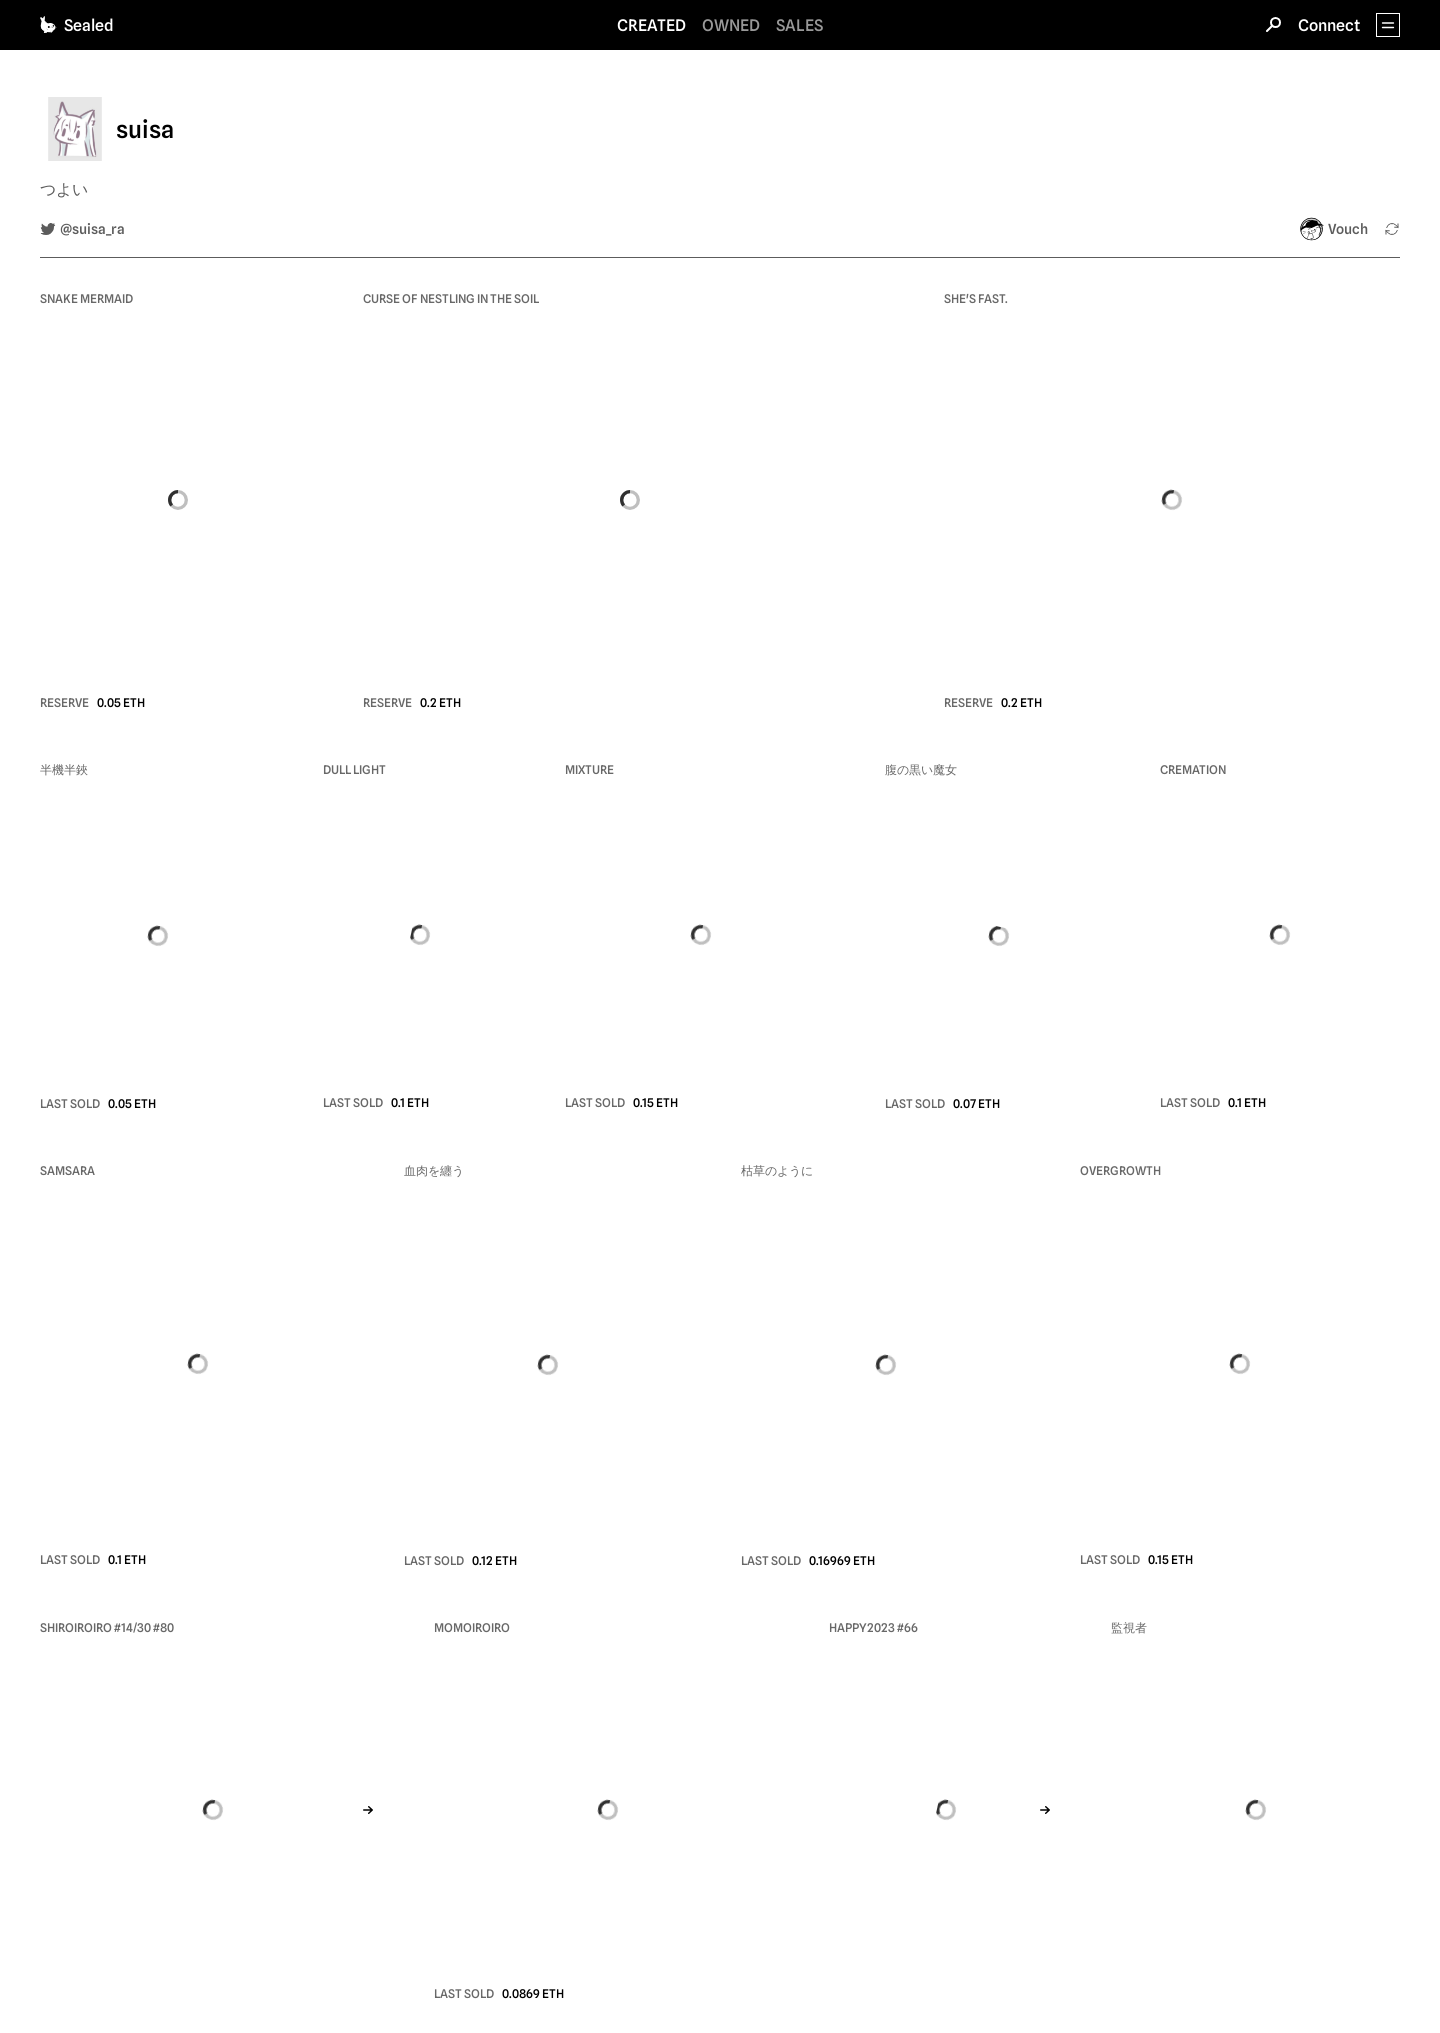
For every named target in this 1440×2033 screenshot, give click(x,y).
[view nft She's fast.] (1172, 499)
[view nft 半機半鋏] (157, 936)
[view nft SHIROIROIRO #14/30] (213, 1809)
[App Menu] (1388, 25)
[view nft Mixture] (701, 935)
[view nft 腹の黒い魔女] (998, 936)
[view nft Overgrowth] (1240, 1364)
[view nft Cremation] (1280, 935)
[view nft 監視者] (1255, 1810)
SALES (799, 25)
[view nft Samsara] (198, 1364)
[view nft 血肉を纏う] (548, 1365)
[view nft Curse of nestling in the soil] (629, 499)
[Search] (1274, 25)
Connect (1329, 25)
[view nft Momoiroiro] (607, 1809)
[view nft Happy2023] (946, 1809)
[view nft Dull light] (419, 935)
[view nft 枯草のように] (886, 1365)
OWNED (731, 25)
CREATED (651, 25)
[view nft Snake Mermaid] (177, 499)
